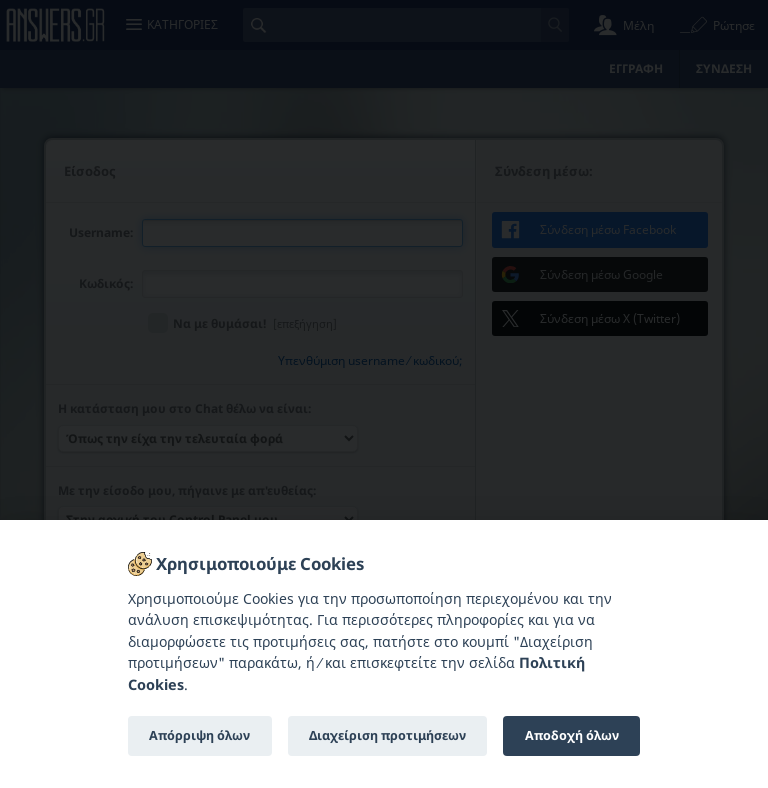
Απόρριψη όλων (199, 735)
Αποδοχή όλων (572, 735)
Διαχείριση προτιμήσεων (387, 735)
